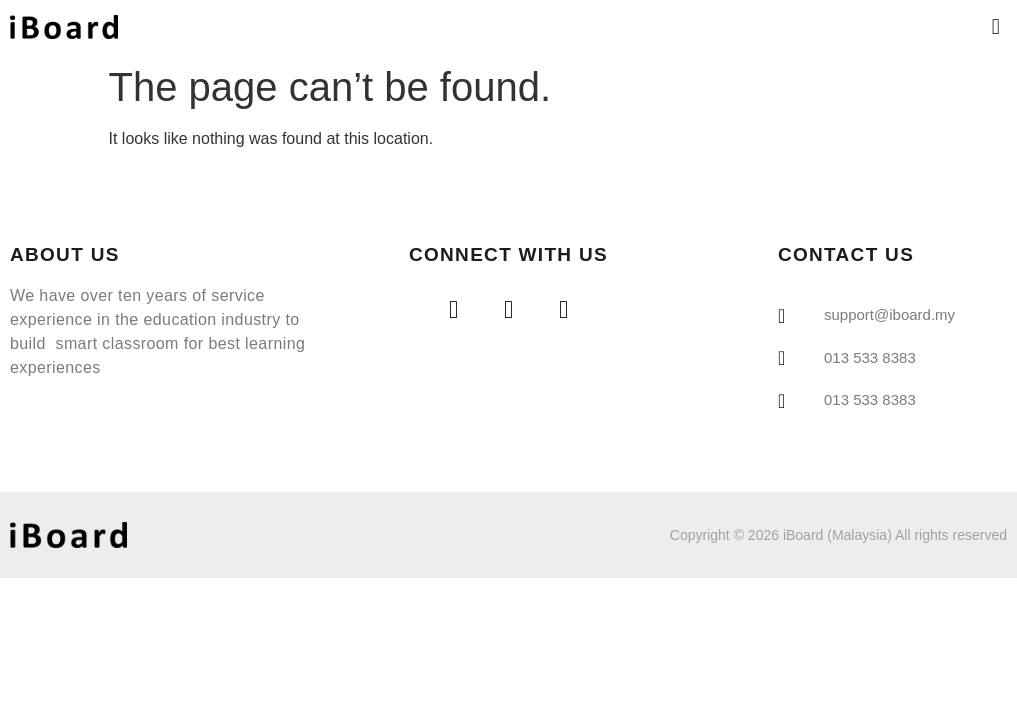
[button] (995, 26)
